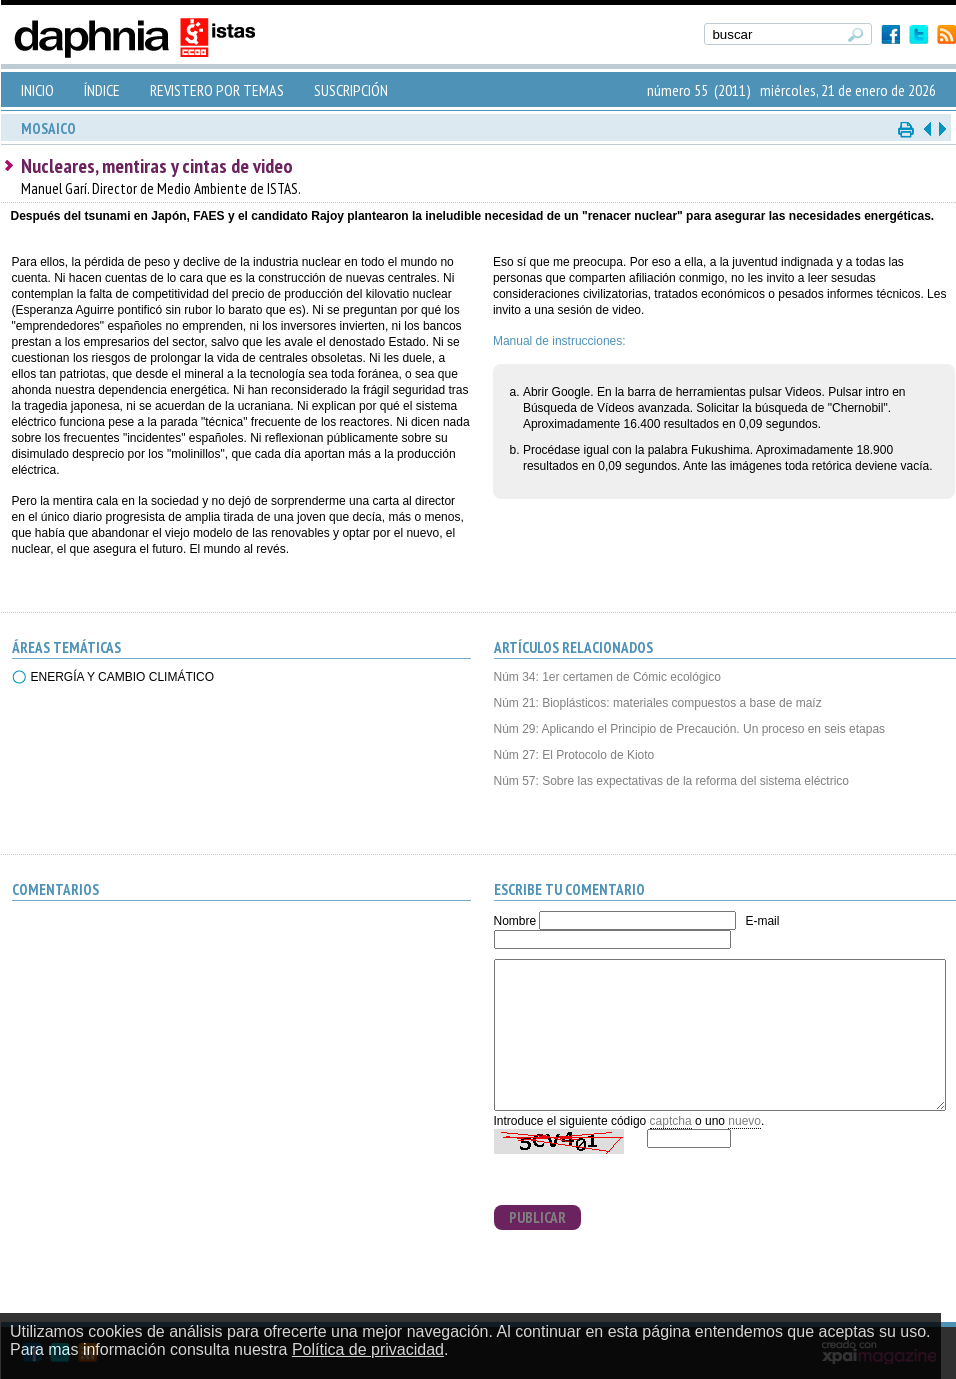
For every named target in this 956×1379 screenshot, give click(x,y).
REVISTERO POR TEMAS (217, 90)
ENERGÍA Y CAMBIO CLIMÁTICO (123, 677)
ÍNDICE (102, 90)
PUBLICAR (537, 1217)
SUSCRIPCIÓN (351, 90)
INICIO (37, 90)
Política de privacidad (368, 1349)
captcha (671, 1121)
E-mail (762, 921)
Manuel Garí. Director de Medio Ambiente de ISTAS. (161, 188)
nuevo (744, 1121)
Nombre (515, 921)
